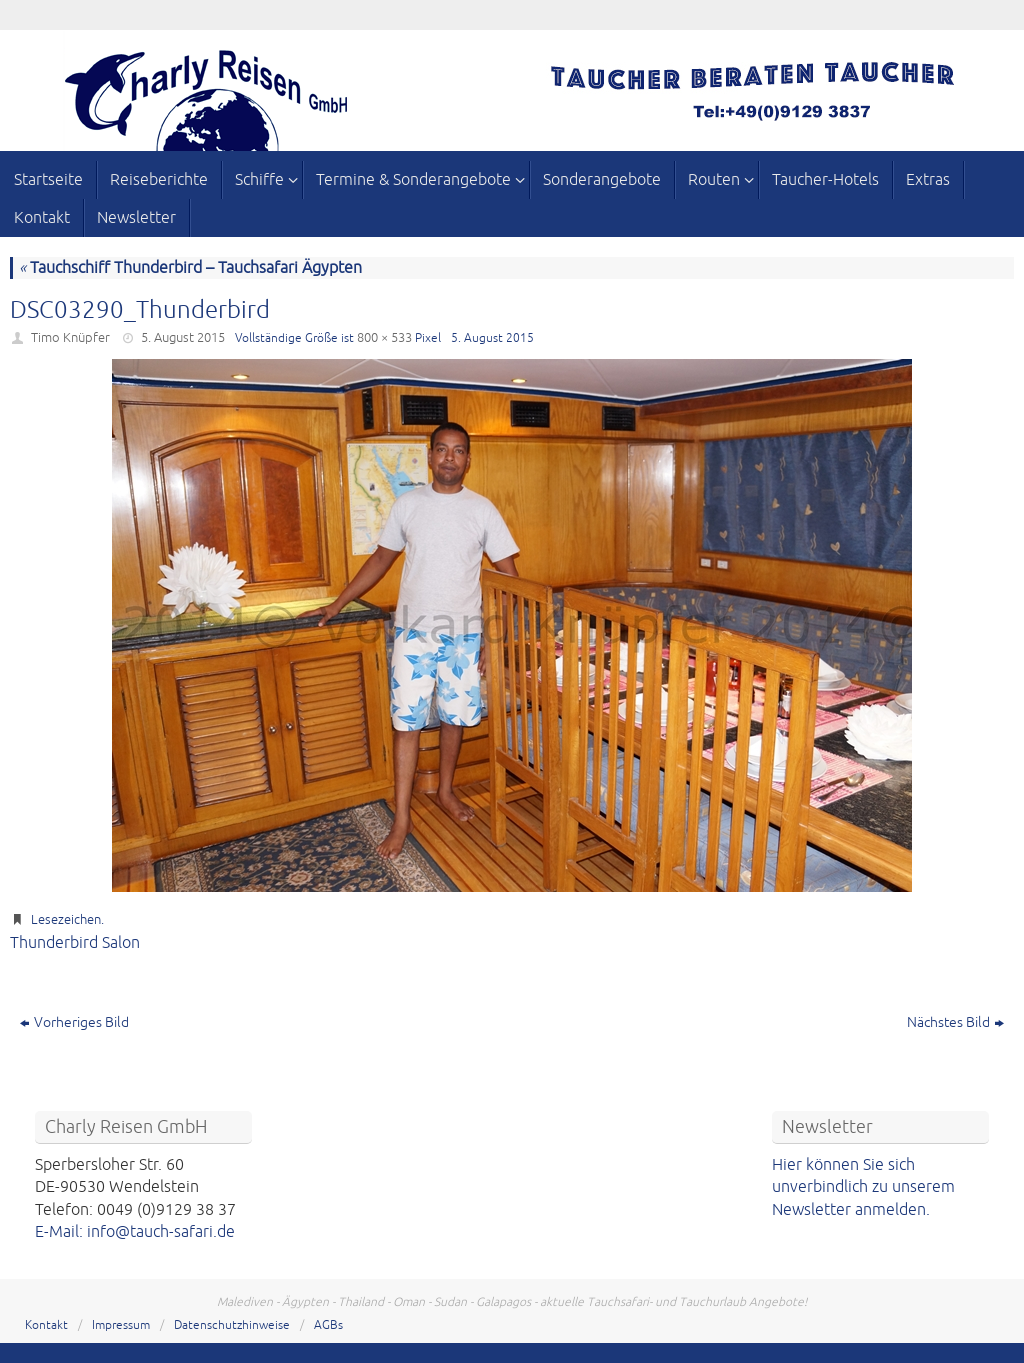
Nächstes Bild (955, 1022)
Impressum (121, 1325)
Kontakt (46, 1325)
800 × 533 (384, 338)
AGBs (328, 1325)
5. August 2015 (183, 338)
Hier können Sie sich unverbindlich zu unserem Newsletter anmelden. (863, 1187)
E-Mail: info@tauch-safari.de (135, 1232)
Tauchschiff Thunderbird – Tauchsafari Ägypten (190, 268)
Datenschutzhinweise (232, 1325)
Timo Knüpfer (70, 338)
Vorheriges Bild (74, 1022)
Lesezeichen (66, 920)
